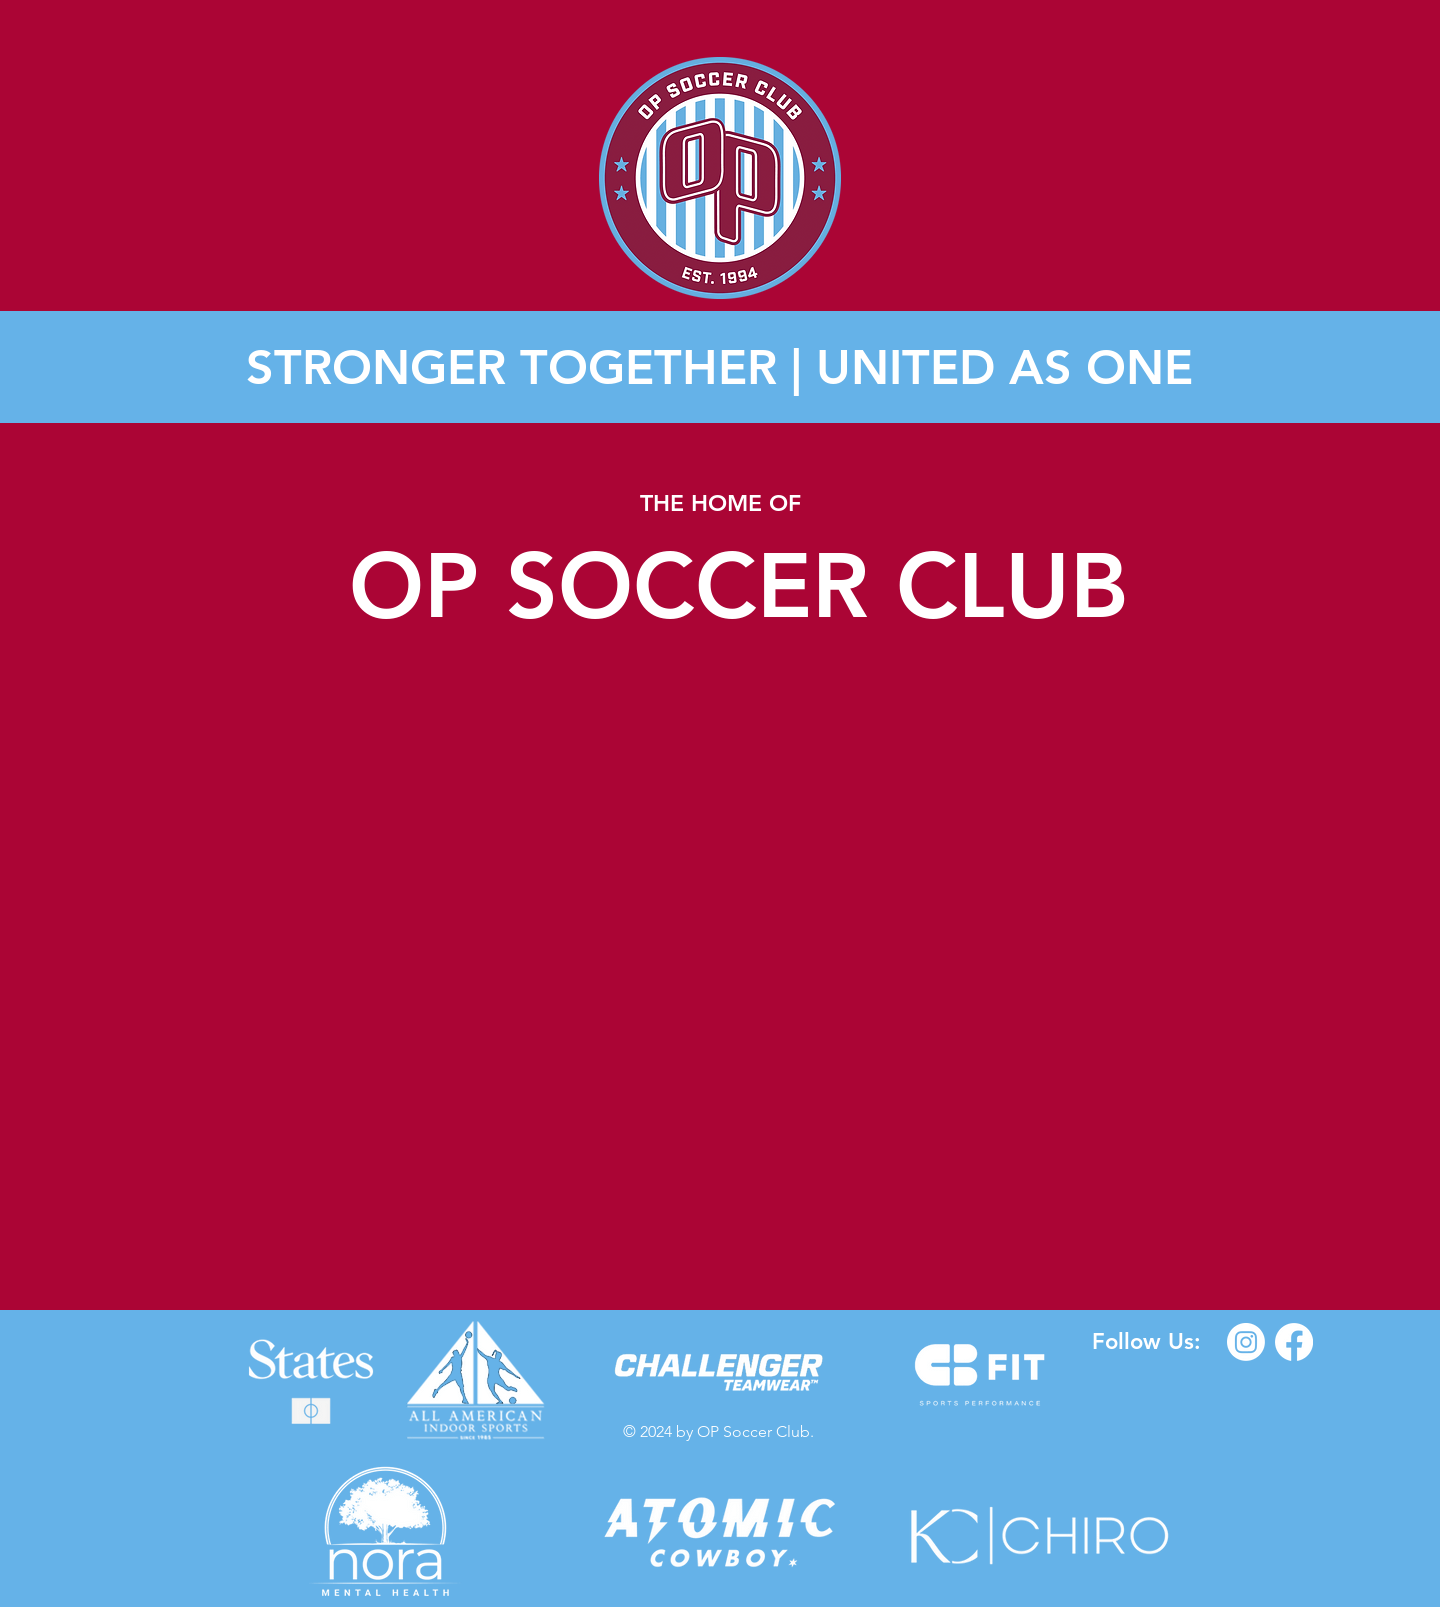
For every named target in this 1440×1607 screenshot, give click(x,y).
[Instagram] (1246, 1342)
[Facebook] (1294, 1342)
